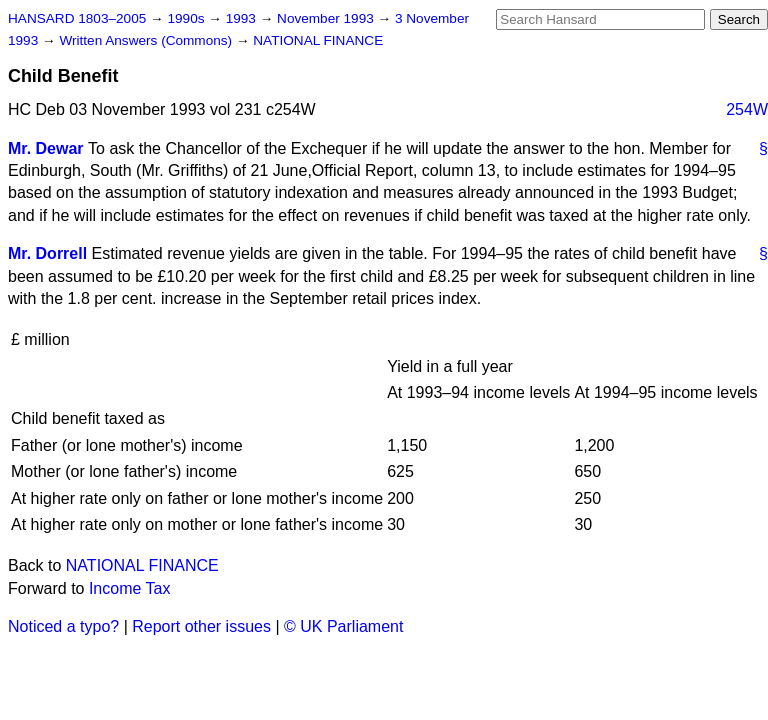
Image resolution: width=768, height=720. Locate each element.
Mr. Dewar (46, 148)
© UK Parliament (343, 626)
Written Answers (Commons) (147, 40)
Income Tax (130, 588)
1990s (187, 18)
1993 (243, 18)
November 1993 (327, 18)
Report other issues (201, 626)
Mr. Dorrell (47, 253)
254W (747, 109)
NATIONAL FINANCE (318, 40)
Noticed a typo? (63, 626)
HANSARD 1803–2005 (77, 18)
